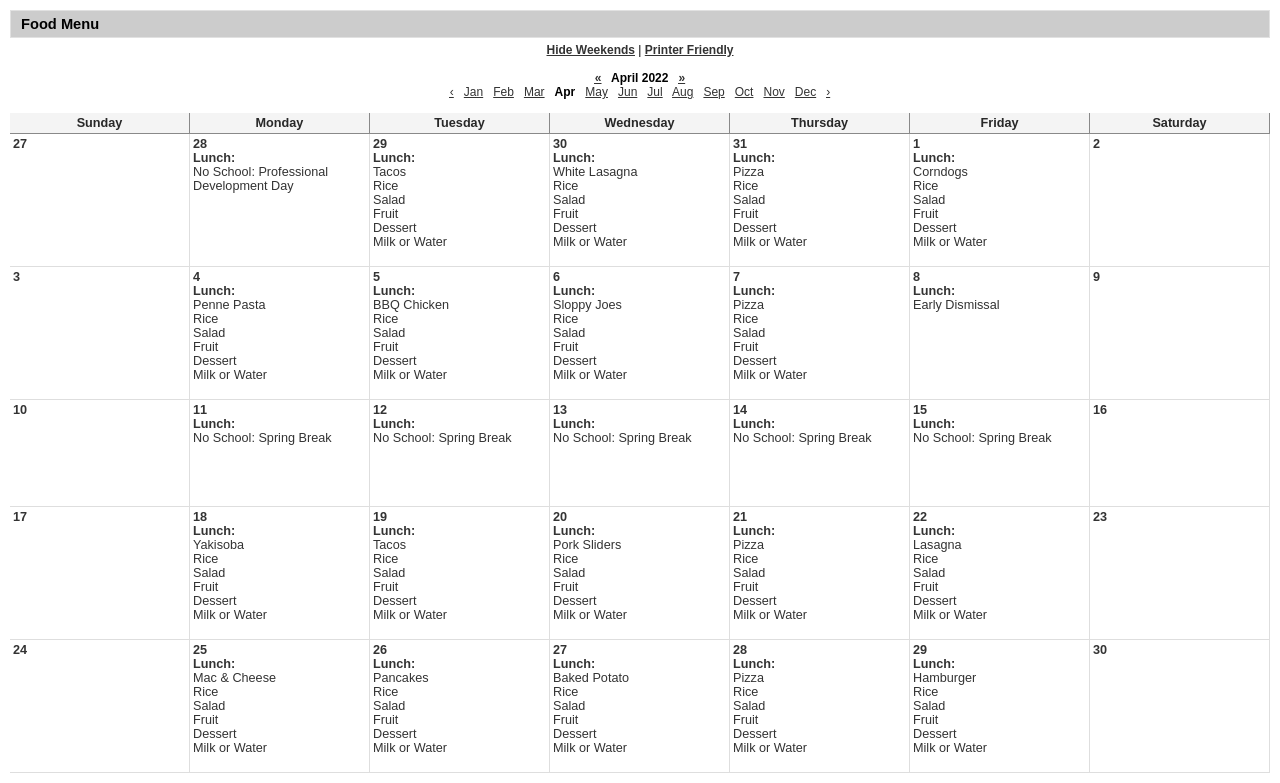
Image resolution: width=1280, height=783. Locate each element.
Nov (773, 92)
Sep (713, 92)
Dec (805, 92)
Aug (682, 92)
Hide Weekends (591, 50)
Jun (627, 92)
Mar (534, 92)
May (596, 92)
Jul (654, 92)
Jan (473, 92)
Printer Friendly (689, 50)
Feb (503, 92)
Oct (744, 92)
